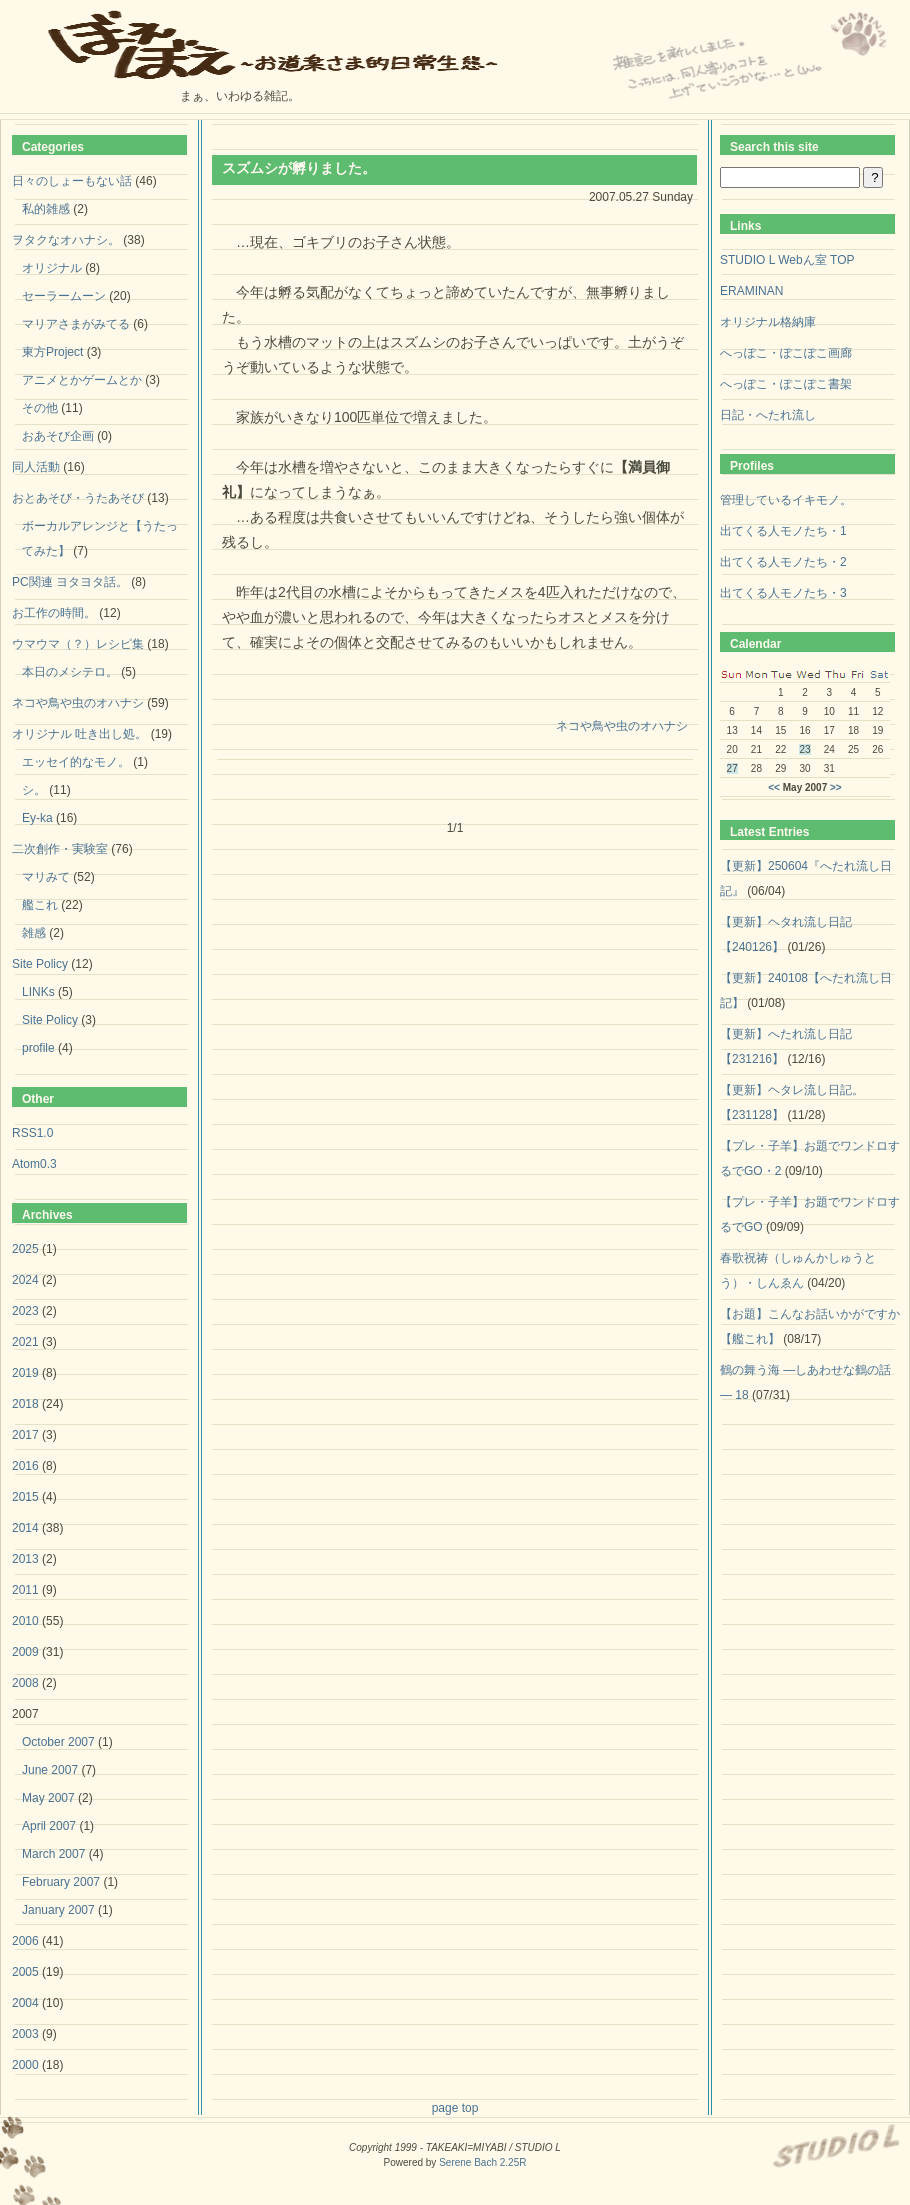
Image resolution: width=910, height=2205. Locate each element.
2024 (25, 1280)
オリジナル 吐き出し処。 (79, 734)
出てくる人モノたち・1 (783, 531)
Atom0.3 (34, 1164)
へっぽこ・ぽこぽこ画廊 (786, 353)
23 (804, 749)
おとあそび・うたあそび (78, 498)
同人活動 (36, 467)
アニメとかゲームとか (82, 380)
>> (836, 787)
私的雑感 (46, 209)
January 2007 (58, 1910)
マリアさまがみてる (76, 324)
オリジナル (52, 268)
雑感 (34, 933)
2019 (25, 1373)
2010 (25, 1621)
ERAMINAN (751, 291)
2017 (25, 1435)
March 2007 (53, 1854)
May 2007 (48, 1798)
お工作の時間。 (54, 613)
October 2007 (58, 1742)
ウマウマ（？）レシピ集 (78, 644)
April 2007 (49, 1826)
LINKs (38, 992)
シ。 (34, 790)
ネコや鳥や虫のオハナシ (622, 726)
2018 (25, 1404)
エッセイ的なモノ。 (76, 762)
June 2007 (50, 1770)
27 (732, 768)
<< (774, 787)
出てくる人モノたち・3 (783, 593)
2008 (25, 1683)
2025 (25, 1249)
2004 (25, 2003)
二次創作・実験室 (60, 849)
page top (455, 2108)
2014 (25, 1528)
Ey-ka (37, 818)
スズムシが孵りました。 (299, 168)
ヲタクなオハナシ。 (66, 240)
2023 (25, 1311)
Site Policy (40, 964)
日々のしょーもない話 (72, 181)
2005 (25, 1972)
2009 (25, 1652)
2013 (25, 1559)
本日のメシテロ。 (70, 672)
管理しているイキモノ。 (786, 500)
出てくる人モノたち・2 (783, 562)
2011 (25, 1590)
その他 (40, 408)
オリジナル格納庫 (768, 322)
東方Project (52, 352)
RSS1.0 (32, 1133)
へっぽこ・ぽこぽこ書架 (786, 384)
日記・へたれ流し (768, 415)
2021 (25, 1342)
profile (38, 1048)
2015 (25, 1497)
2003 (25, 2034)
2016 (25, 1466)
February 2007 (61, 1882)
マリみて (46, 877)
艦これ (40, 905)
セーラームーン (64, 296)
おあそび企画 (58, 436)
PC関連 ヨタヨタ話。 (70, 582)
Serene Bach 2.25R (482, 2162)
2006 (25, 1941)
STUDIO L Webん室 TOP (787, 260)
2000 (25, 2065)
